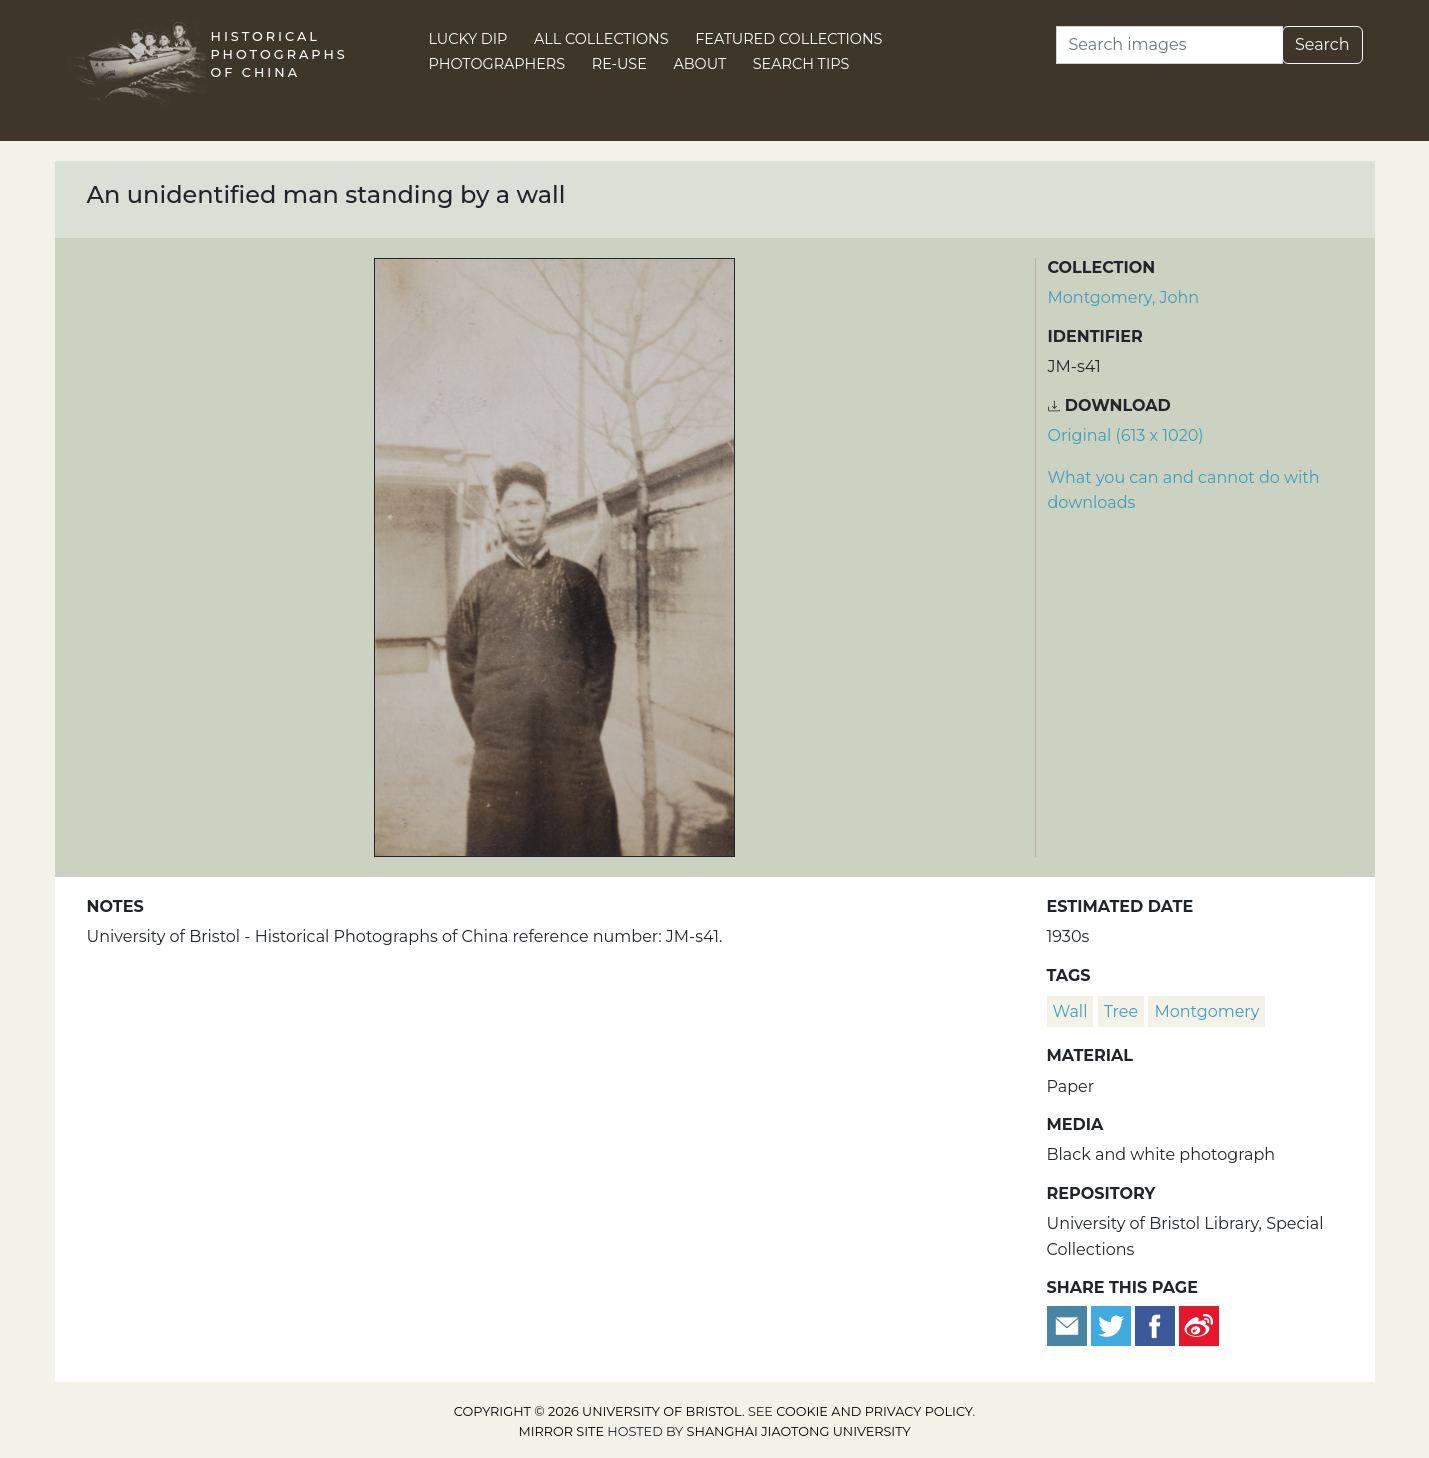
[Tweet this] (1113, 1324)
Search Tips (801, 64)
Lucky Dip (468, 39)
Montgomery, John (1124, 297)
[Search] (1169, 45)
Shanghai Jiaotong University (799, 1431)
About (699, 64)
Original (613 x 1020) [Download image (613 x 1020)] (1126, 435)
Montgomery (1206, 1011)
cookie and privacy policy (874, 1411)
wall (1070, 1011)
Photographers (497, 64)
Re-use (619, 64)
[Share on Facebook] (1155, 1324)
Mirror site (561, 1431)
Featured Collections (788, 39)
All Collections (601, 39)
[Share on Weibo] (1199, 1324)
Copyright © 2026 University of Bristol (598, 1411)
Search (1322, 44)
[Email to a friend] (1069, 1324)
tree (1121, 1011)
